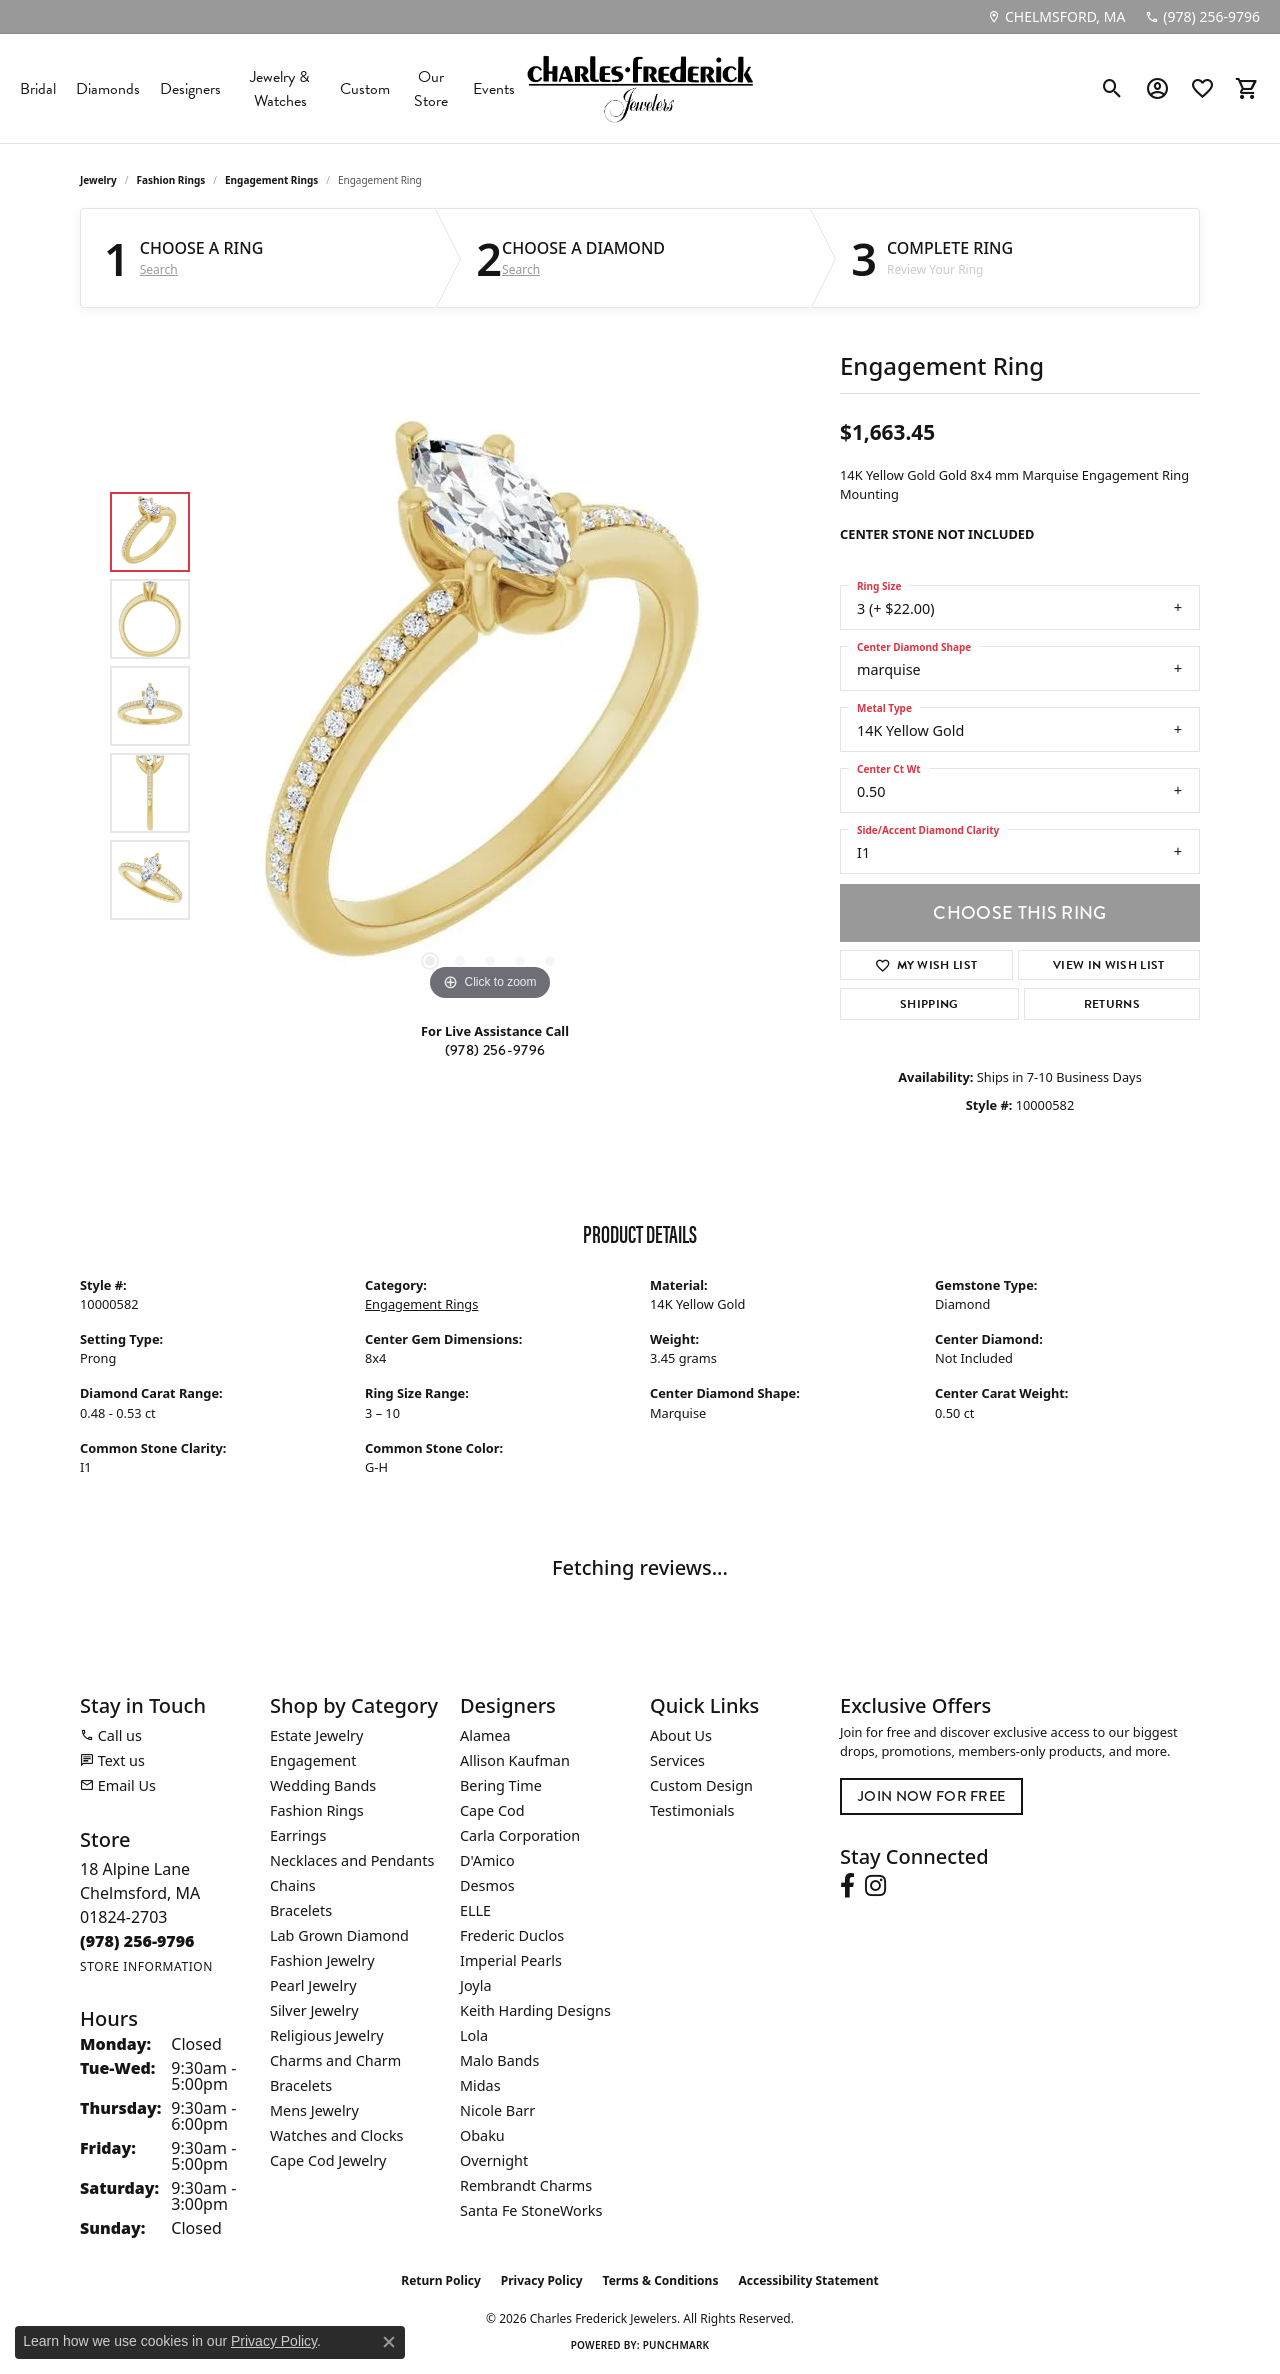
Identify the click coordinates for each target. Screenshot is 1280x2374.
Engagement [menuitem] (313, 1760)
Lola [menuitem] (474, 2035)
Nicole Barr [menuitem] (497, 2110)
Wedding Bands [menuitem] (323, 1785)
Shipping (929, 1004)
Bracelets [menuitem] (301, 1910)
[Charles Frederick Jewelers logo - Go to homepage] (640, 88)
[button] (1112, 89)
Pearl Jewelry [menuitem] (313, 1985)
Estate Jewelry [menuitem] (316, 1735)
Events (494, 89)
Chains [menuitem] (293, 1885)
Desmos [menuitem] (487, 1885)
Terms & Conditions (661, 2280)
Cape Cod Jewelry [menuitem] (328, 2160)
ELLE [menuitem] (475, 1910)
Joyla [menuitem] (475, 1985)
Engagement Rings (271, 180)
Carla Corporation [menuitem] (520, 1835)
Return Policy (441, 2280)
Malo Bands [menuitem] (499, 2060)
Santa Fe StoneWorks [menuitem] (531, 2210)
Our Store (431, 89)
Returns (1112, 1004)
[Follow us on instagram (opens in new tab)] (875, 1886)
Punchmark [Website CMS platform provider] (676, 2345)
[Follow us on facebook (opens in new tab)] (847, 1886)
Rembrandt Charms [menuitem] (526, 2185)
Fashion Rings (171, 180)
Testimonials (692, 1810)
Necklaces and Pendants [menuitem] (352, 1860)
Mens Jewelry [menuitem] (314, 2110)
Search (159, 270)
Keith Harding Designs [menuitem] (535, 2010)
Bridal (38, 89)
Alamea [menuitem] (485, 1735)
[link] (1056, 17)
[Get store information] (146, 1966)
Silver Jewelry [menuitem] (314, 2010)
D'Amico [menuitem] (487, 1860)
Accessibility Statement (808, 2280)
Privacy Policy (542, 2280)
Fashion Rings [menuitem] (317, 1810)
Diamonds (108, 89)
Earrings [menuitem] (298, 1835)
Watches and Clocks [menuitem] (336, 2135)
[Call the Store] (137, 1941)
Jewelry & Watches (280, 89)
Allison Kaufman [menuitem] (515, 1760)
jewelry (98, 180)
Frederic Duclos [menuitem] (512, 1935)
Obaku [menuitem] (482, 2135)
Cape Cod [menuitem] (492, 1810)
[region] (490, 706)
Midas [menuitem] (480, 2085)
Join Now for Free (931, 1796)
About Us (681, 1735)
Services (677, 1760)
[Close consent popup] (389, 2342)
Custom (365, 89)
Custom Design (701, 1785)
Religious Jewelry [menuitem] (326, 2035)
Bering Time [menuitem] (501, 1785)
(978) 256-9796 (495, 1050)
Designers (190, 89)
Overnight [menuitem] (494, 2160)
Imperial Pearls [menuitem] (511, 1960)
